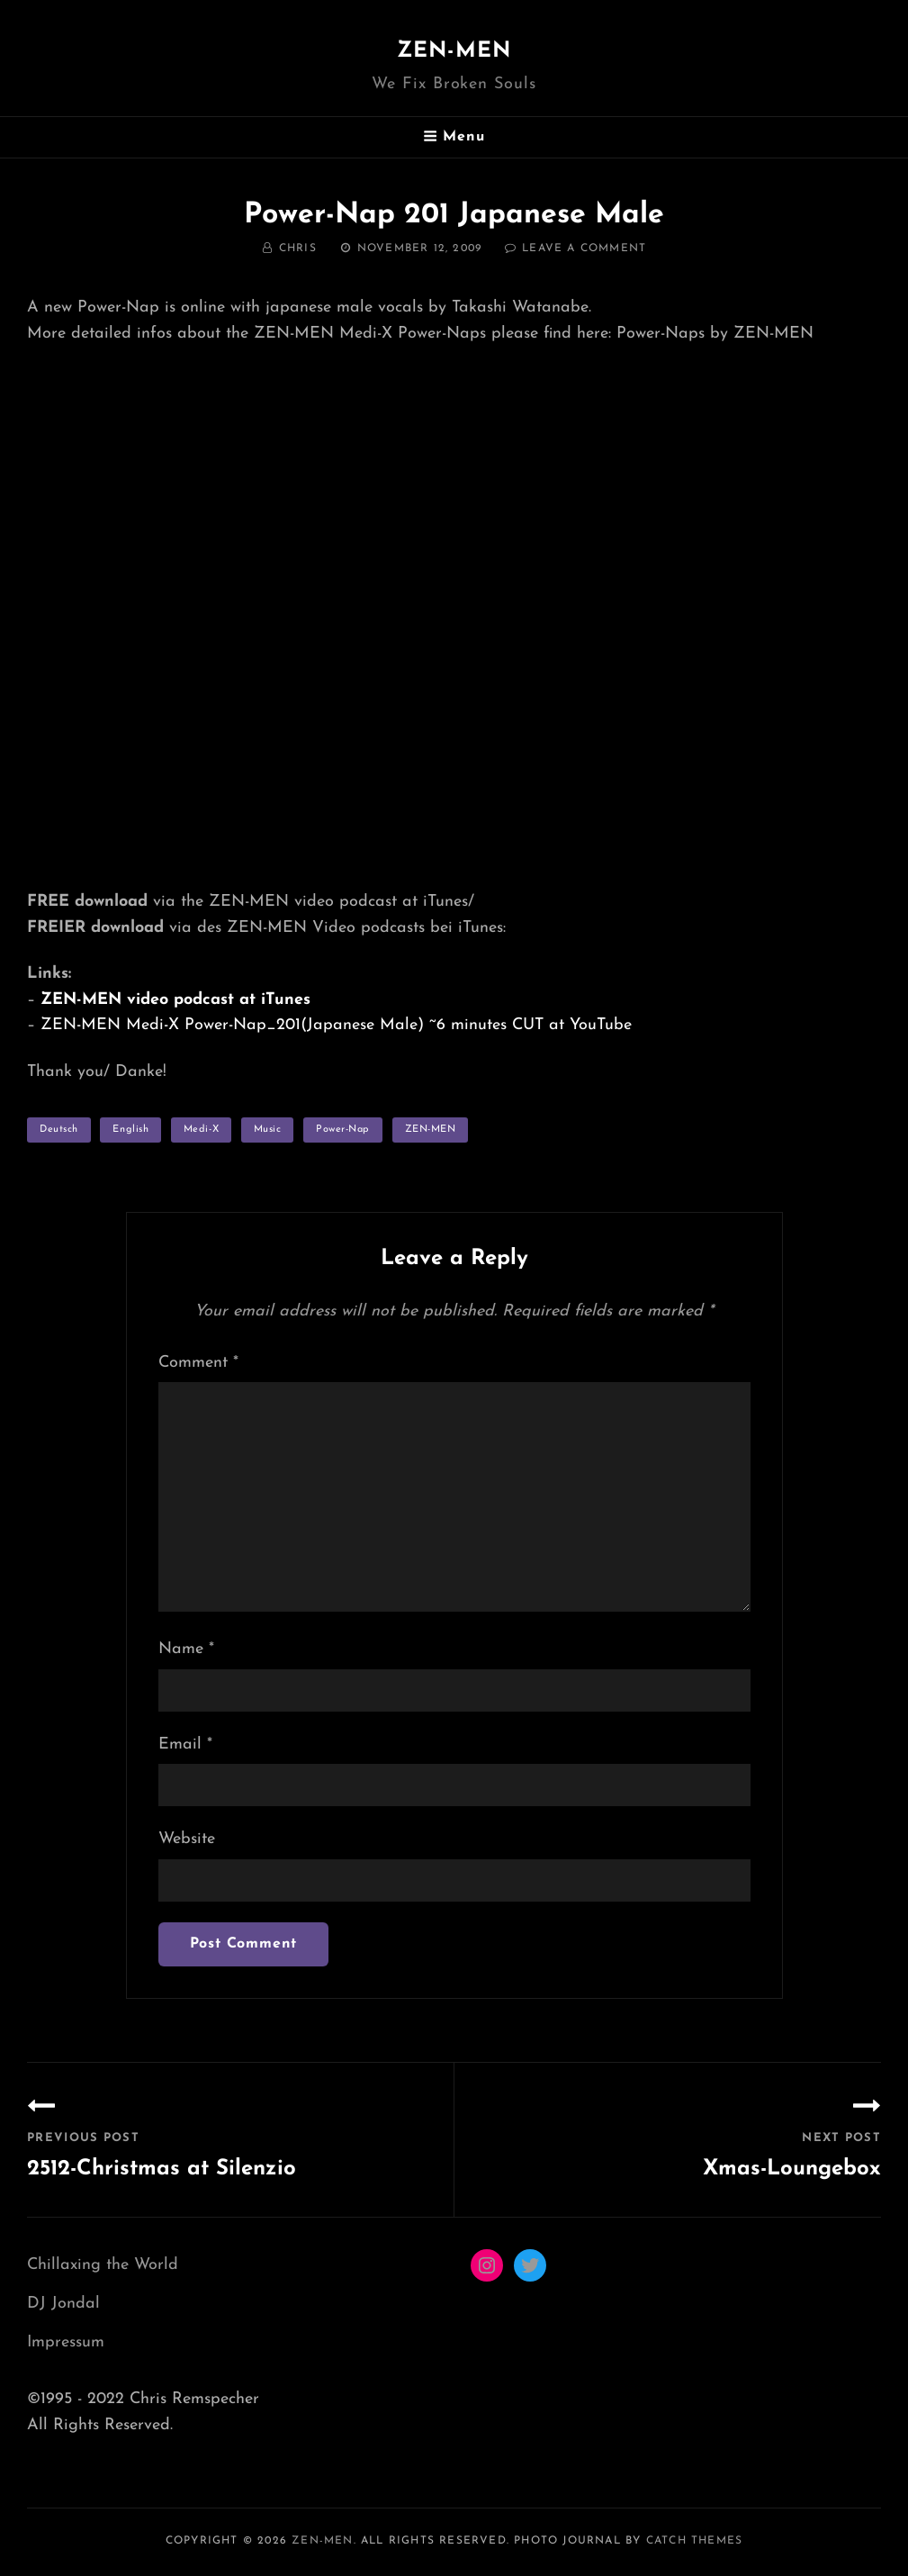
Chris (298, 248)
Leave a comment (584, 248)
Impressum (65, 2342)
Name (186, 1649)
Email (185, 1744)
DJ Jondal (63, 2303)
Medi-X (201, 1129)
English (130, 1129)
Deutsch (59, 1129)
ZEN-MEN (454, 51)
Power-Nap (343, 1129)
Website (186, 1839)
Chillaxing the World (102, 2264)
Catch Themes (694, 2540)
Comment (198, 1362)
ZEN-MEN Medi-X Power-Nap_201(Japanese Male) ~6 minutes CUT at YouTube (336, 1025)
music (268, 1129)
